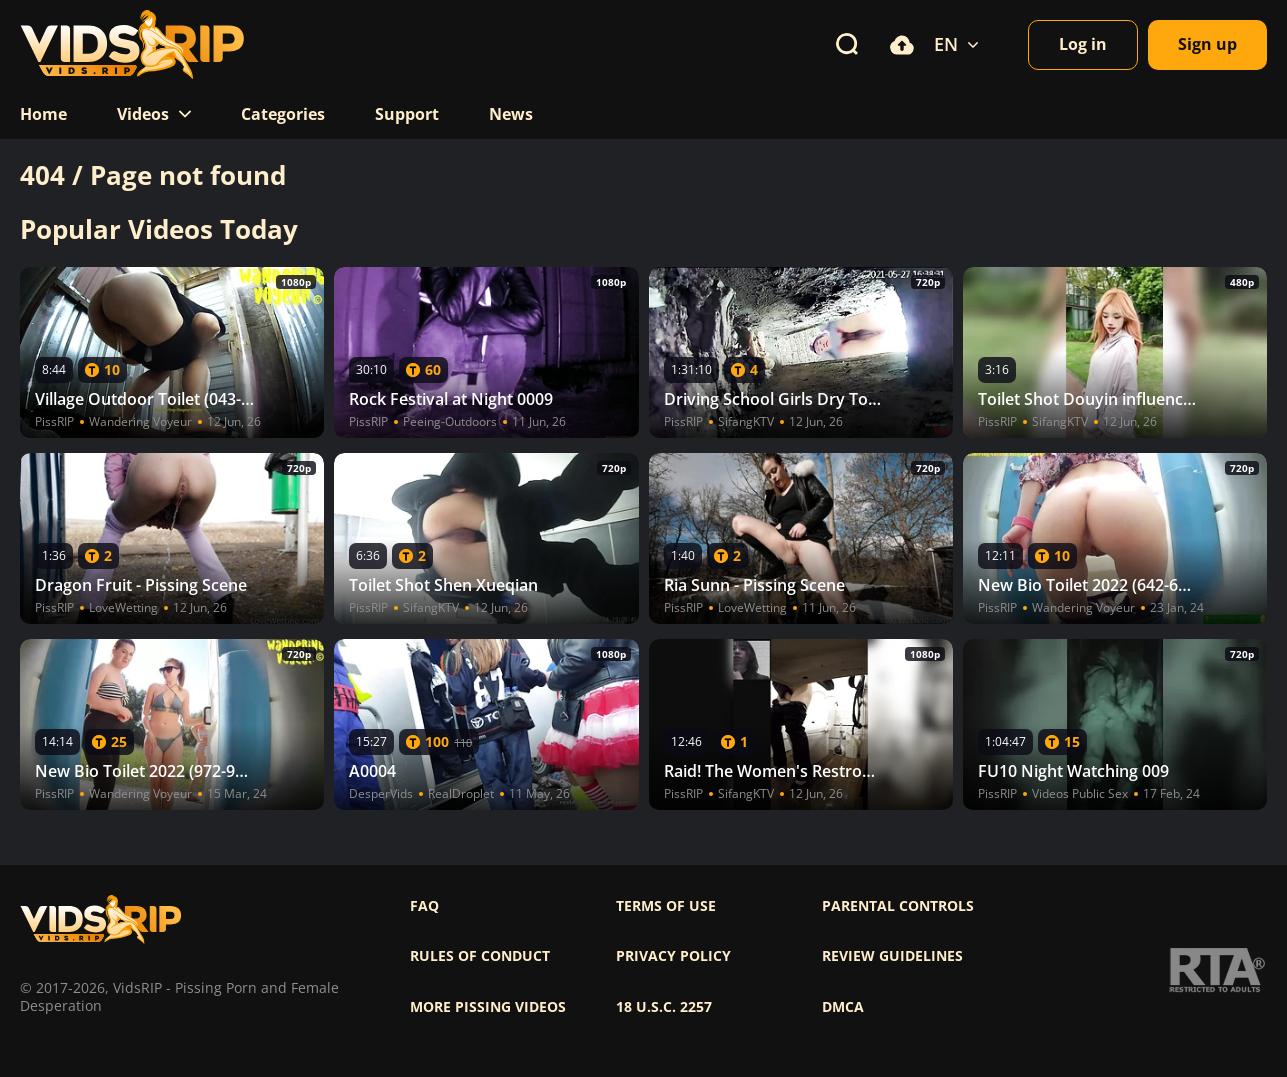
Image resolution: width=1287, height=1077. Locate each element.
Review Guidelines (892, 956)
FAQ (424, 906)
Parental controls (898, 906)
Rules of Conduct (480, 956)
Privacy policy (673, 956)
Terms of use (666, 906)
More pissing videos (488, 1007)
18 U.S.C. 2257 (664, 1007)
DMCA (843, 1007)
